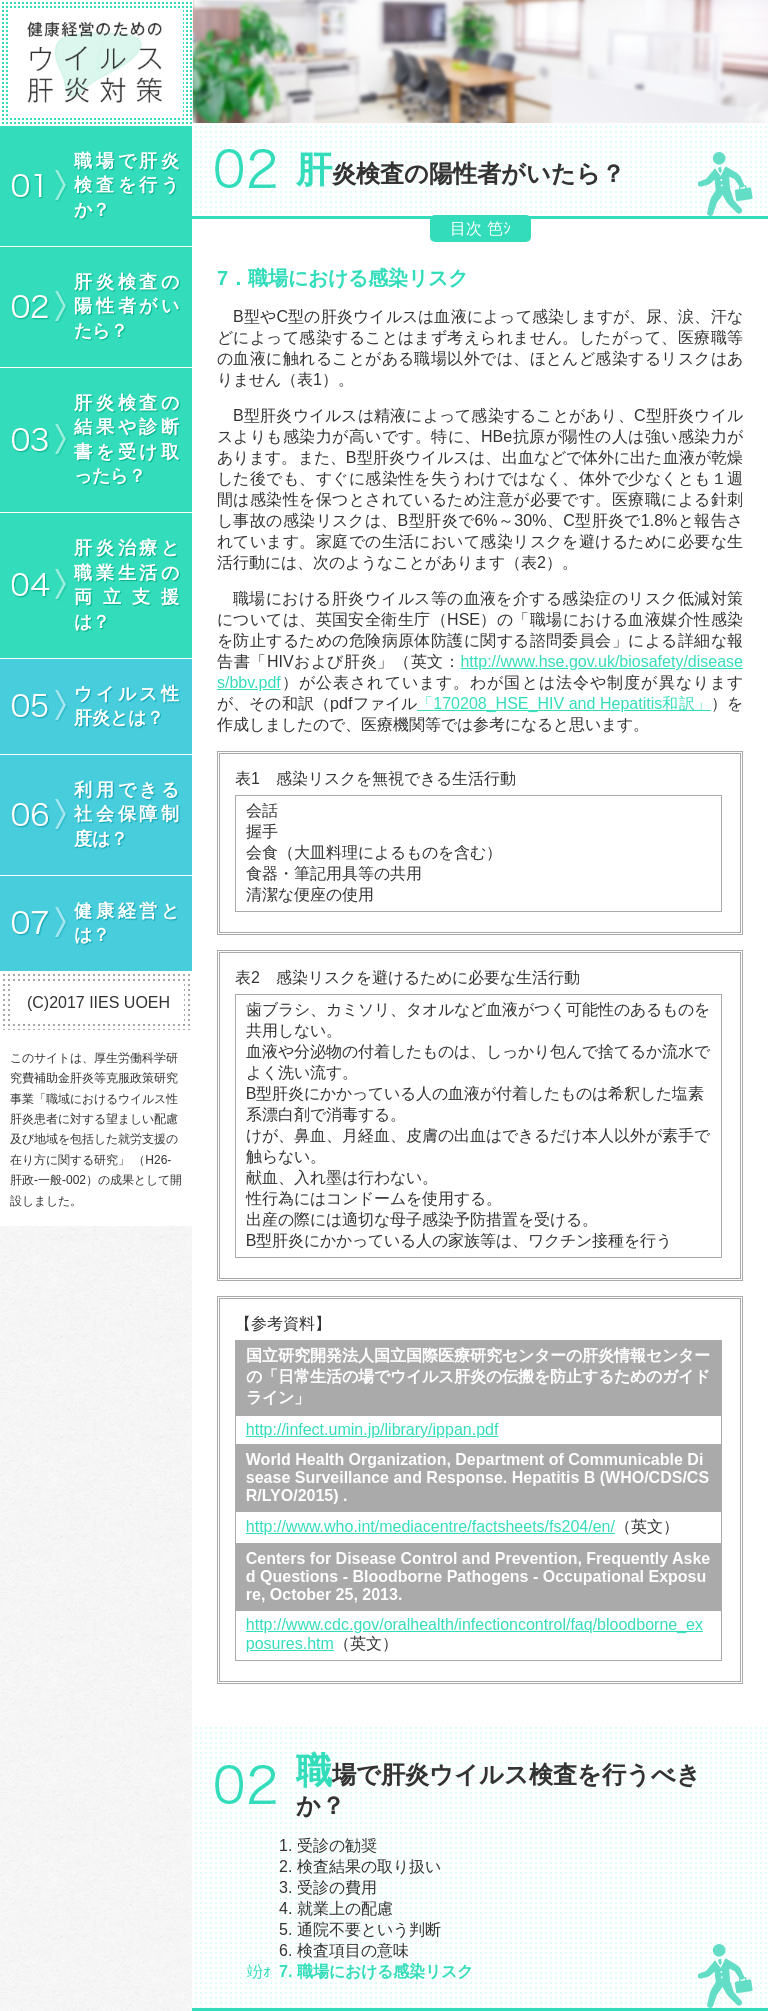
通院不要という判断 (369, 1929)
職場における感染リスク (385, 1971)
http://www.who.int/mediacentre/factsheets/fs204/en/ (430, 1526)
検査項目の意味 (353, 1950)
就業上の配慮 (345, 1908)
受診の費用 (337, 1887)
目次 (466, 228)
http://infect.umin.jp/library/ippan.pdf (372, 1429)
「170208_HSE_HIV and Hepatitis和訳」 (564, 703)
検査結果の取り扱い (369, 1866)
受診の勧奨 (337, 1845)
